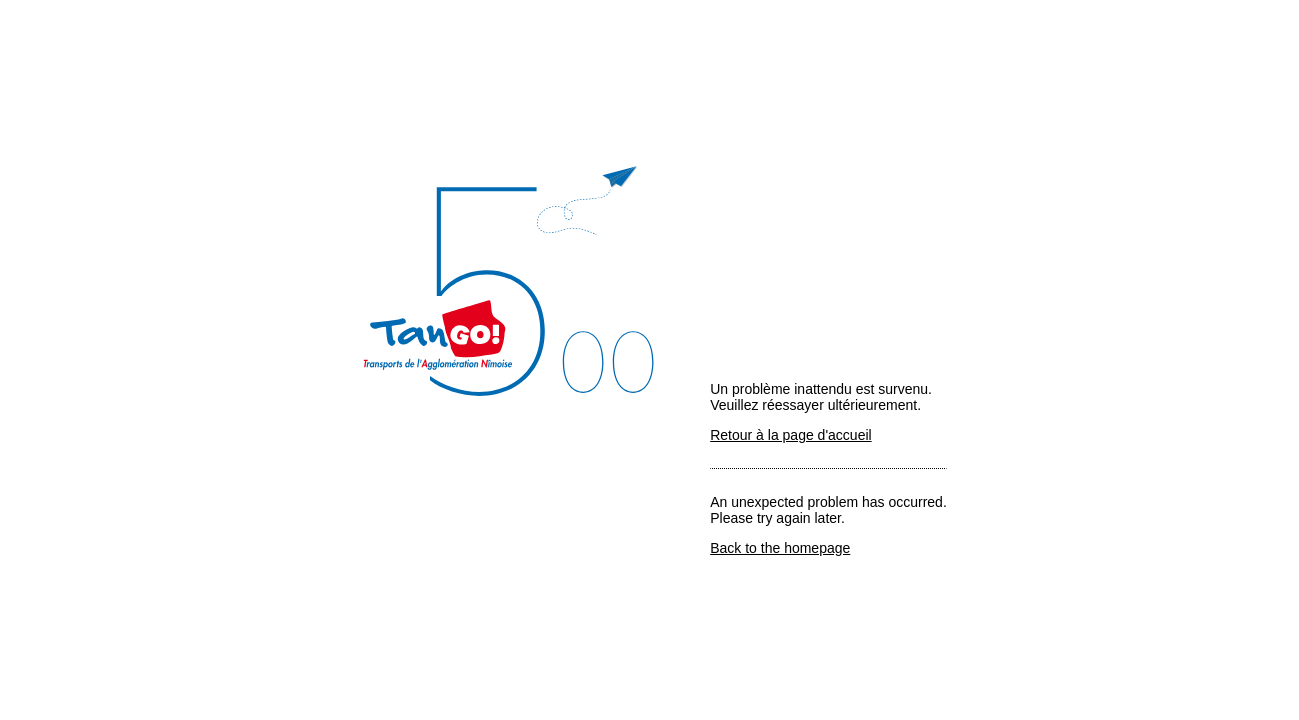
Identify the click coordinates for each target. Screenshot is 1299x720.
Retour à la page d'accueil (790, 435)
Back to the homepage (780, 548)
